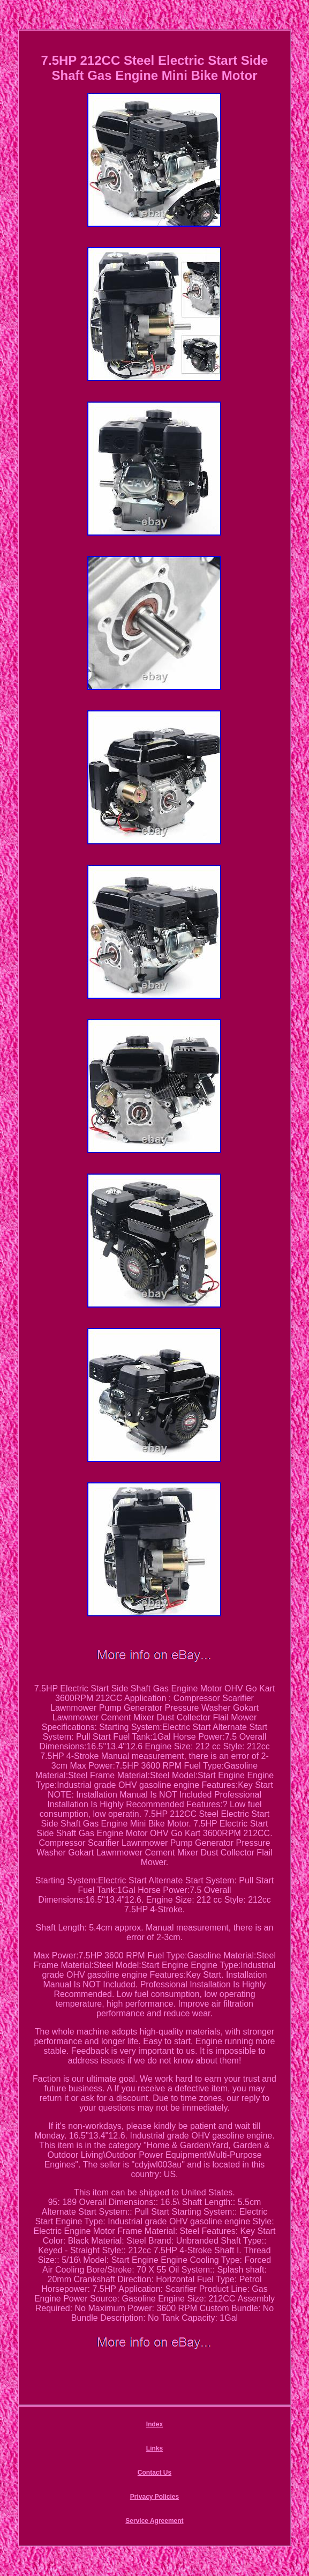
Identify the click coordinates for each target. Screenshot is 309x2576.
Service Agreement (154, 2521)
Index (154, 2424)
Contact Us (154, 2472)
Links (154, 2448)
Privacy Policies (154, 2496)
